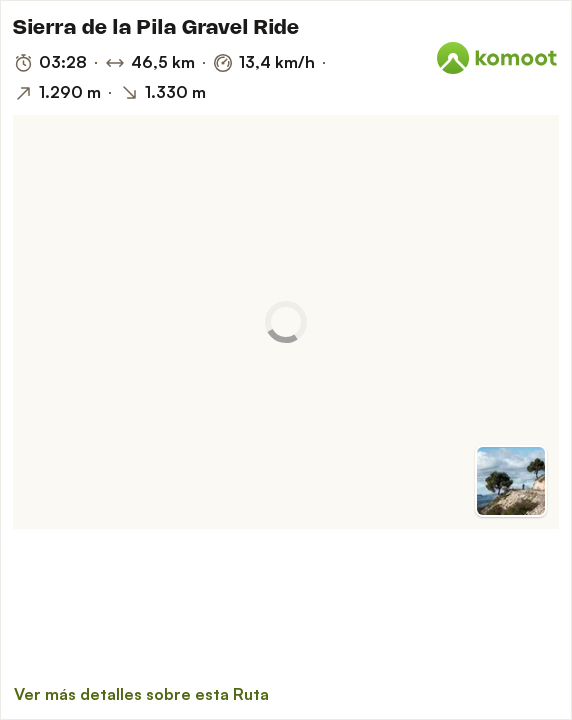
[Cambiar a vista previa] (511, 481)
